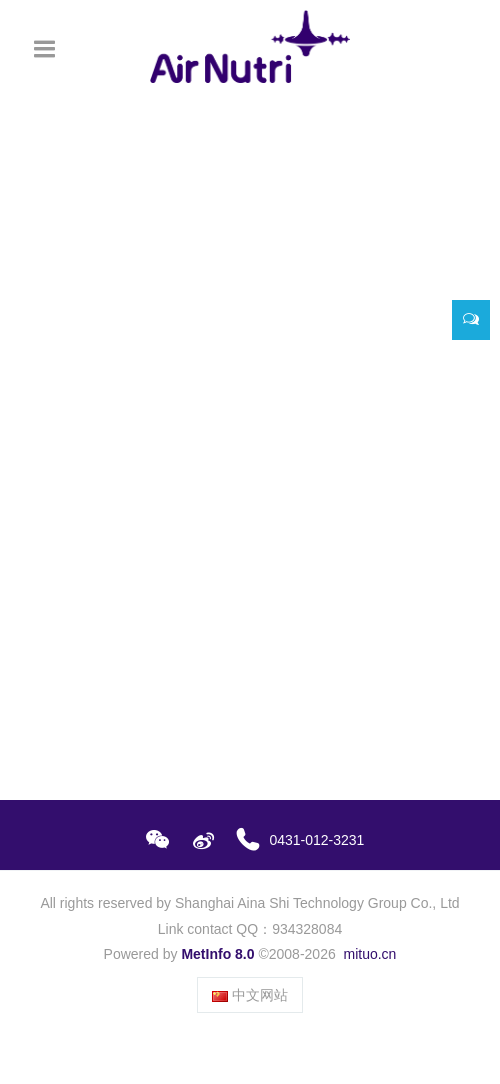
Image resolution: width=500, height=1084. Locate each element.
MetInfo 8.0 (217, 954)
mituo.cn (369, 954)
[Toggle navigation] (45, 49)
